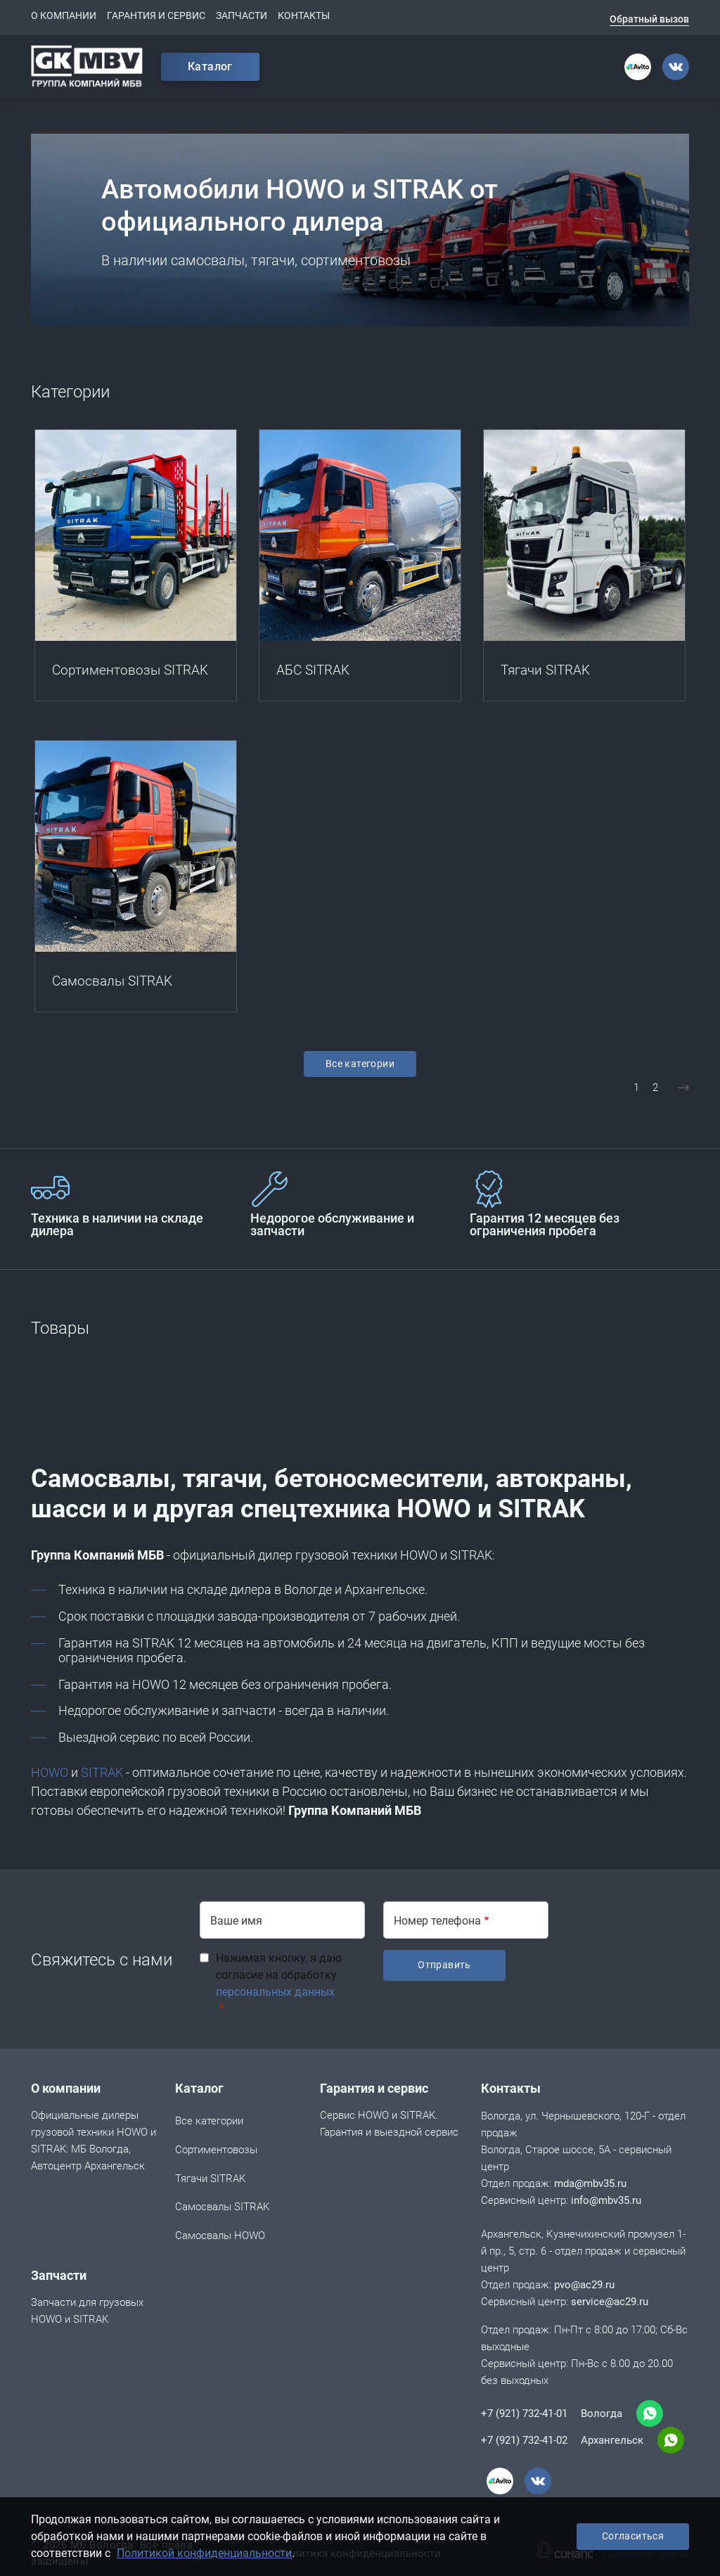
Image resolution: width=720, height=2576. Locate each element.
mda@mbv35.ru (590, 2183)
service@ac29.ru (609, 2301)
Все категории (360, 1063)
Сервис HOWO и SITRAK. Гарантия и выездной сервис (389, 2125)
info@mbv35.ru (606, 2200)
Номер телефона (437, 1920)
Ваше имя (236, 1920)
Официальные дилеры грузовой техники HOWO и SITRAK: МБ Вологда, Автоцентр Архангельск (93, 2141)
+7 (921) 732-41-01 (524, 2413)
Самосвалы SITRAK (222, 2207)
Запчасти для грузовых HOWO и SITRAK (87, 2312)
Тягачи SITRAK (210, 2179)
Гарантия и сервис (156, 15)
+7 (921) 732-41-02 (524, 2440)
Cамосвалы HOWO (220, 2236)
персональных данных (275, 1991)
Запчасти (241, 15)
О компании (63, 15)
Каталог (210, 66)
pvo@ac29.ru (584, 2284)
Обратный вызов (649, 19)
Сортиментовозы (216, 2150)
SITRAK (102, 1772)
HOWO (49, 1772)
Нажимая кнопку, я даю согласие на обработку (279, 1974)
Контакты (304, 15)
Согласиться (633, 2536)
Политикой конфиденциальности (204, 2553)
